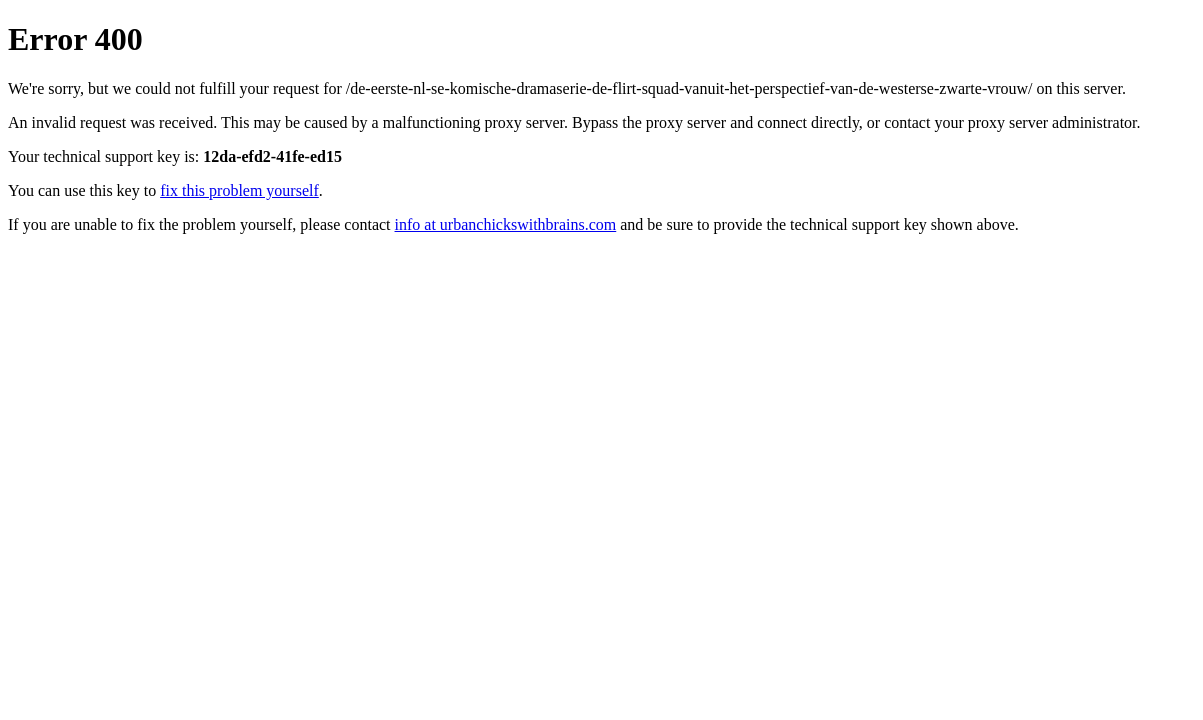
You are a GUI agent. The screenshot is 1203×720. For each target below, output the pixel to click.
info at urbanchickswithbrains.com (506, 224)
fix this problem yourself (239, 190)
